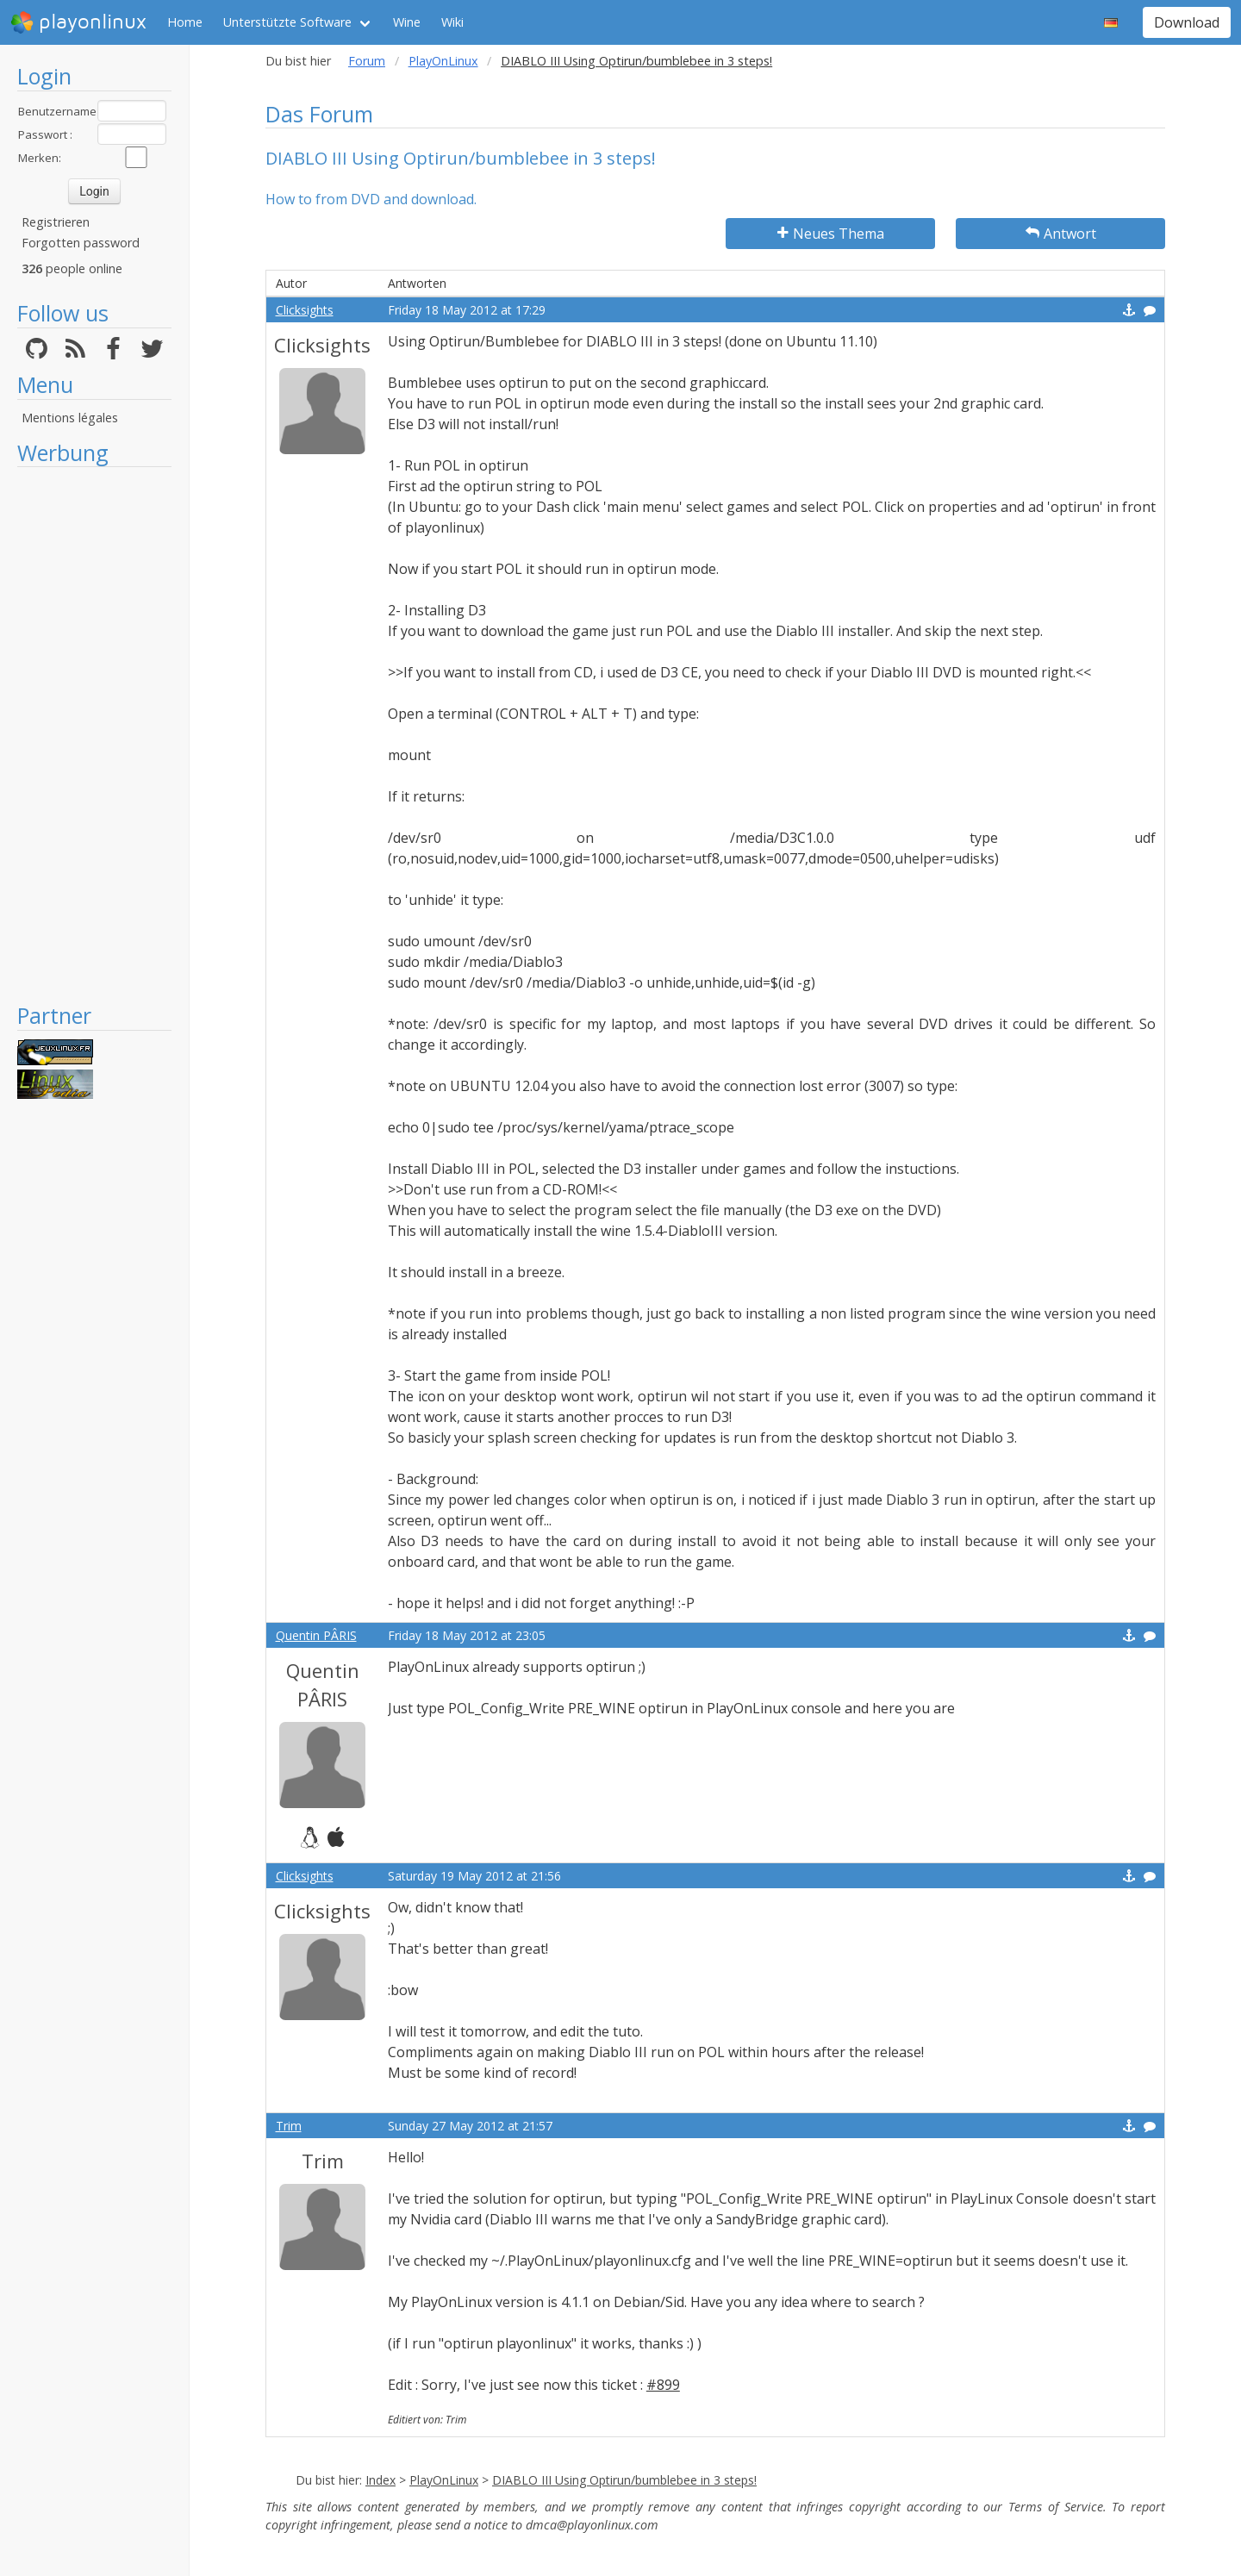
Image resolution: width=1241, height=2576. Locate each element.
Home (185, 22)
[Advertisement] (94, 734)
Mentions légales (70, 417)
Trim (289, 2126)
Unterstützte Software (287, 22)
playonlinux (78, 22)
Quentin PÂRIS (316, 1635)
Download (1186, 22)
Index (380, 2480)
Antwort (1061, 233)
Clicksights (305, 310)
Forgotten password (81, 242)
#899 (663, 2384)
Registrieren (56, 222)
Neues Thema (830, 233)
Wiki (452, 22)
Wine (407, 22)
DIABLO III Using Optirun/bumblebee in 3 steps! (624, 2480)
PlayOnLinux (443, 61)
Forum (366, 61)
